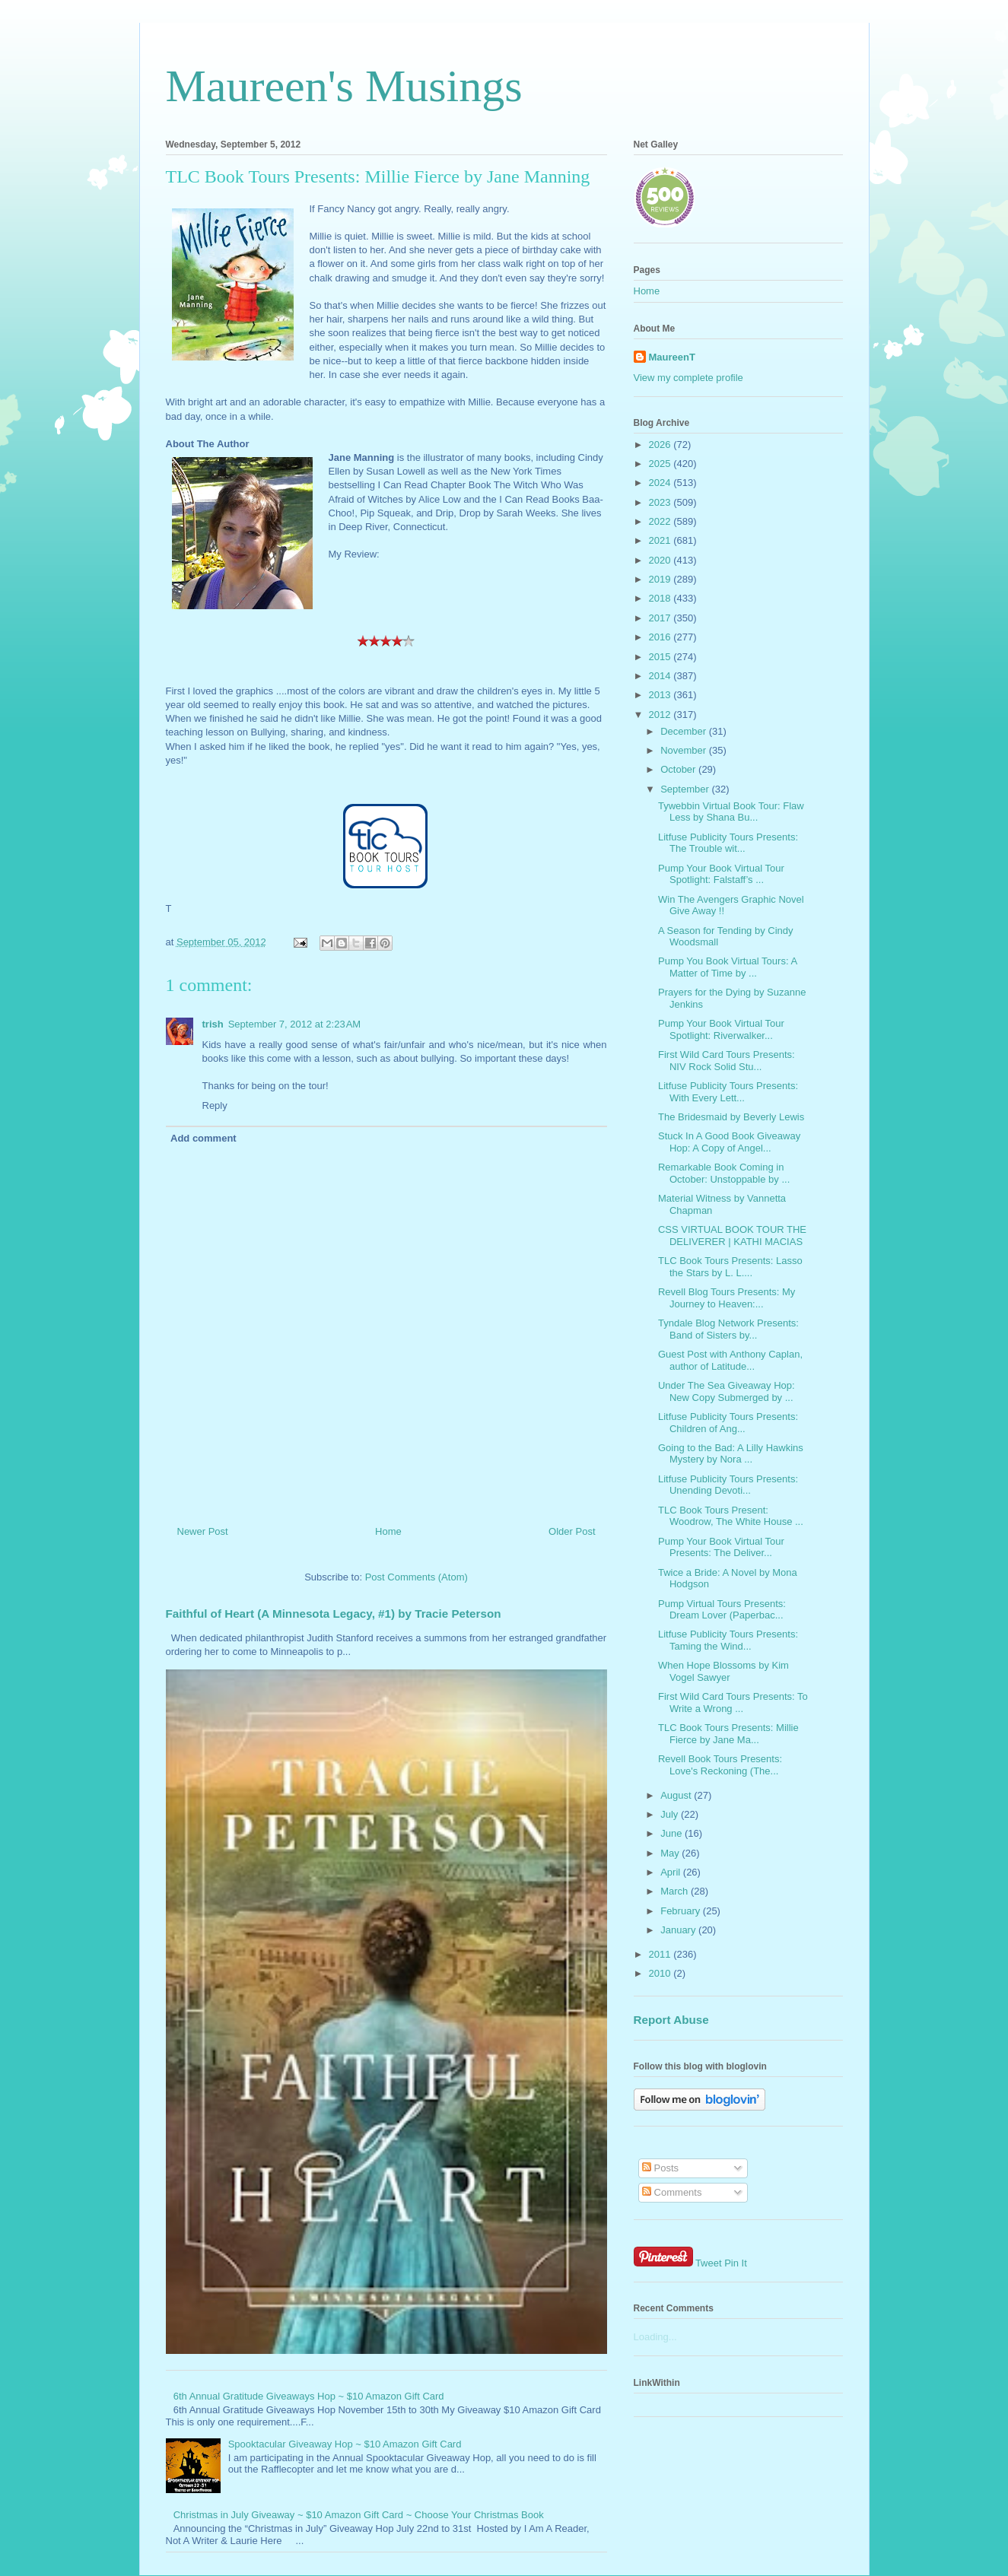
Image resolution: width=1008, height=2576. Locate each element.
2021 (661, 540)
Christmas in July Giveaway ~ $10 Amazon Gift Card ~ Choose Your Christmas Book (358, 2514)
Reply (214, 1105)
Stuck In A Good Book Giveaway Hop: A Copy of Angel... (729, 1142)
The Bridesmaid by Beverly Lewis (731, 1117)
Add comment (203, 1138)
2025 (661, 463)
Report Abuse (671, 2019)
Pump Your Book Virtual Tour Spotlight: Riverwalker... (721, 1029)
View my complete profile (688, 377)
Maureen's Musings (344, 86)
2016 (661, 637)
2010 (661, 1973)
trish (213, 1024)
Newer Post (202, 1531)
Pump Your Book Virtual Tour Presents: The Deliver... (721, 1547)
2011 (661, 1954)
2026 (661, 444)
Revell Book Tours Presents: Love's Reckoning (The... (720, 1765)
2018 (661, 598)
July (670, 1814)
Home (388, 1531)
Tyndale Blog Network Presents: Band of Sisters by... (728, 1329)
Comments (671, 2192)
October (679, 769)
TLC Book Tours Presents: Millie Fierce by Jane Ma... (728, 1733)
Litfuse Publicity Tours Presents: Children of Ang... (728, 1422)
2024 (661, 482)
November (684, 750)
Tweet (708, 2263)
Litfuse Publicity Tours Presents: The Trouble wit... (728, 843)
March (675, 1891)
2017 (661, 618)
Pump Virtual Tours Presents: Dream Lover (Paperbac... (722, 1610)
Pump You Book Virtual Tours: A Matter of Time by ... (727, 967)
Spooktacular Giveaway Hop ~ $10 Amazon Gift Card (345, 2444)
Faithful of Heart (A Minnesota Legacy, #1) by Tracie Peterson (333, 1613)
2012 (661, 714)
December (684, 731)
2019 (661, 579)
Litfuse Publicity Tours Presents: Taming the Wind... (728, 1640)
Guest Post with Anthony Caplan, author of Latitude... (730, 1360)
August (677, 1795)
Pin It (735, 2263)
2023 (661, 502)
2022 (661, 521)
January (679, 1930)
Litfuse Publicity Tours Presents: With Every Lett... (728, 1092)
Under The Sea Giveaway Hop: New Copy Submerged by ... (726, 1391)
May (671, 1853)
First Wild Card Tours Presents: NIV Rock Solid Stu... (726, 1060)
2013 (661, 694)
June (672, 1833)
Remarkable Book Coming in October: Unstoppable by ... (724, 1173)
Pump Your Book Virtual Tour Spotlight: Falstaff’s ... (721, 874)
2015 (661, 656)
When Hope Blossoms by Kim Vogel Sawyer (723, 1671)
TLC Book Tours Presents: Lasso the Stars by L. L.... (730, 1266)
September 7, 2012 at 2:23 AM (294, 1024)
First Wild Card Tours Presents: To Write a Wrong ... (733, 1702)
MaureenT (672, 357)
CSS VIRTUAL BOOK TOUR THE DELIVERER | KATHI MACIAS (732, 1235)
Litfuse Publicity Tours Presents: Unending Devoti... (728, 1485)
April (671, 1872)
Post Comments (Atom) (416, 1577)
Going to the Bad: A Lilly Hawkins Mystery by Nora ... (730, 1454)
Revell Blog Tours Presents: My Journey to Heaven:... (726, 1298)
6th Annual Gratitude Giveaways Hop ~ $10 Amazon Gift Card (308, 2396)
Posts (660, 2168)
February (681, 1911)
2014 (661, 675)
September (685, 789)
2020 (661, 560)
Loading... (655, 2337)
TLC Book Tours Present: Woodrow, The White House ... (730, 1516)
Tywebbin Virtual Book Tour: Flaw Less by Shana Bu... (731, 812)
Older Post (572, 1531)
